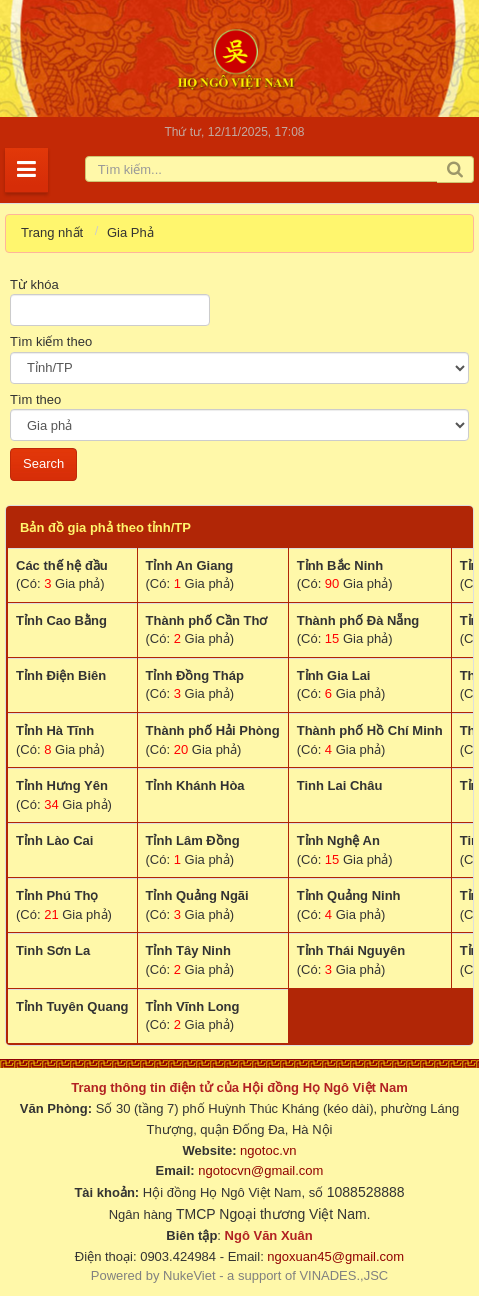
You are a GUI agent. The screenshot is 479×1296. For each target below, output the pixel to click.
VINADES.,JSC (343, 1275)
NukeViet (189, 1275)
